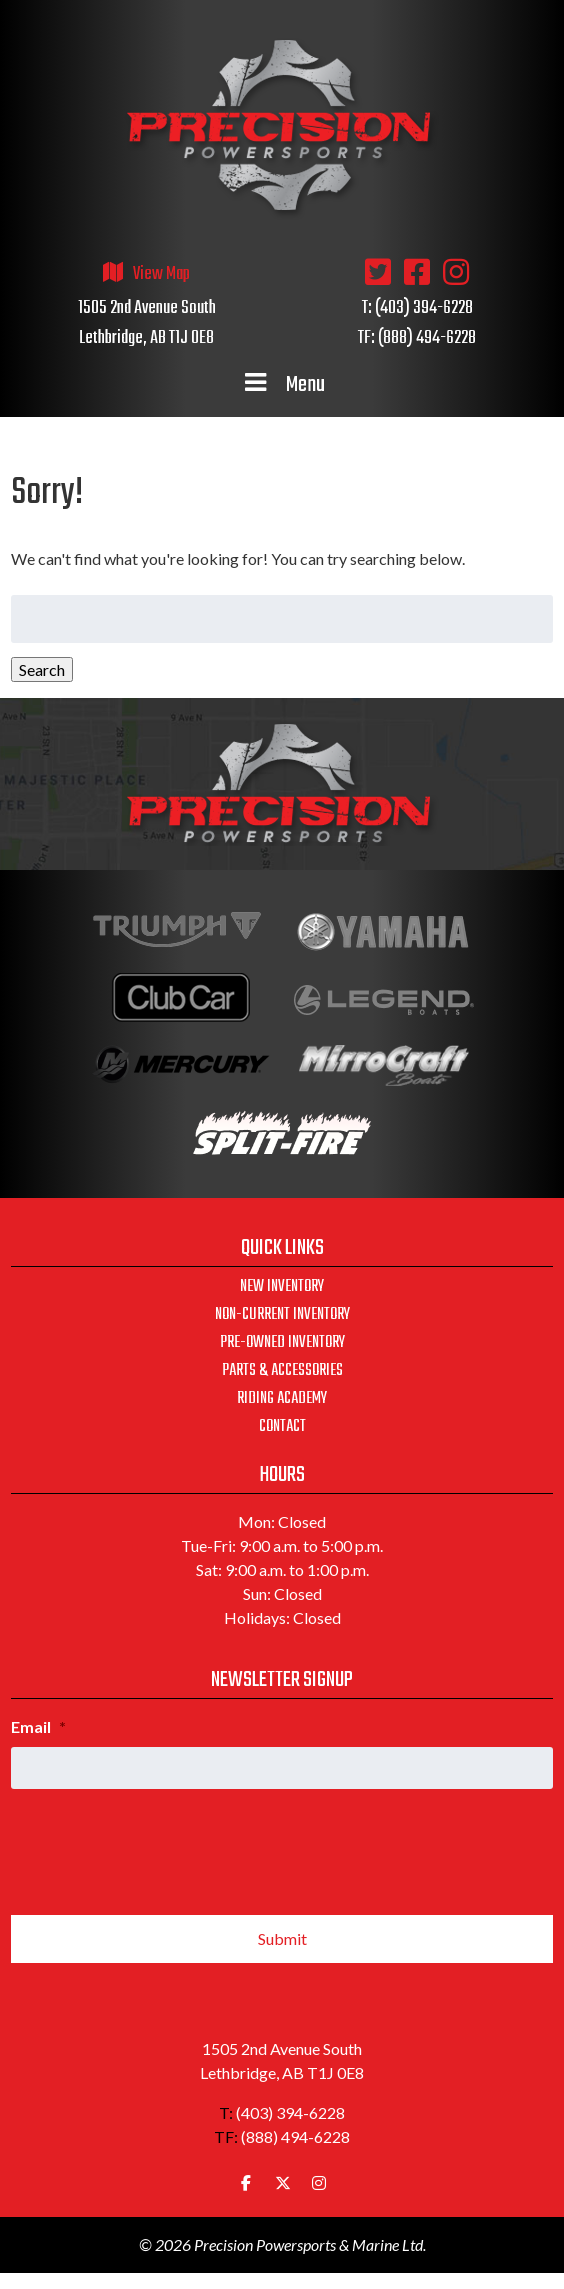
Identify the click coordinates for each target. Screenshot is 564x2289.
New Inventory (282, 1287)
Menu (282, 385)
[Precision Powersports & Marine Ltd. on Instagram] (319, 2183)
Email (38, 1726)
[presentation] (163, 1844)
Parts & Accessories (282, 1371)
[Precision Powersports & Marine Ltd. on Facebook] (246, 2183)
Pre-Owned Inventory (282, 1343)
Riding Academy (282, 1399)
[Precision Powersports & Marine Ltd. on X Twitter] (283, 2183)
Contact (282, 1427)
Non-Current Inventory (282, 1315)
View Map (161, 274)
